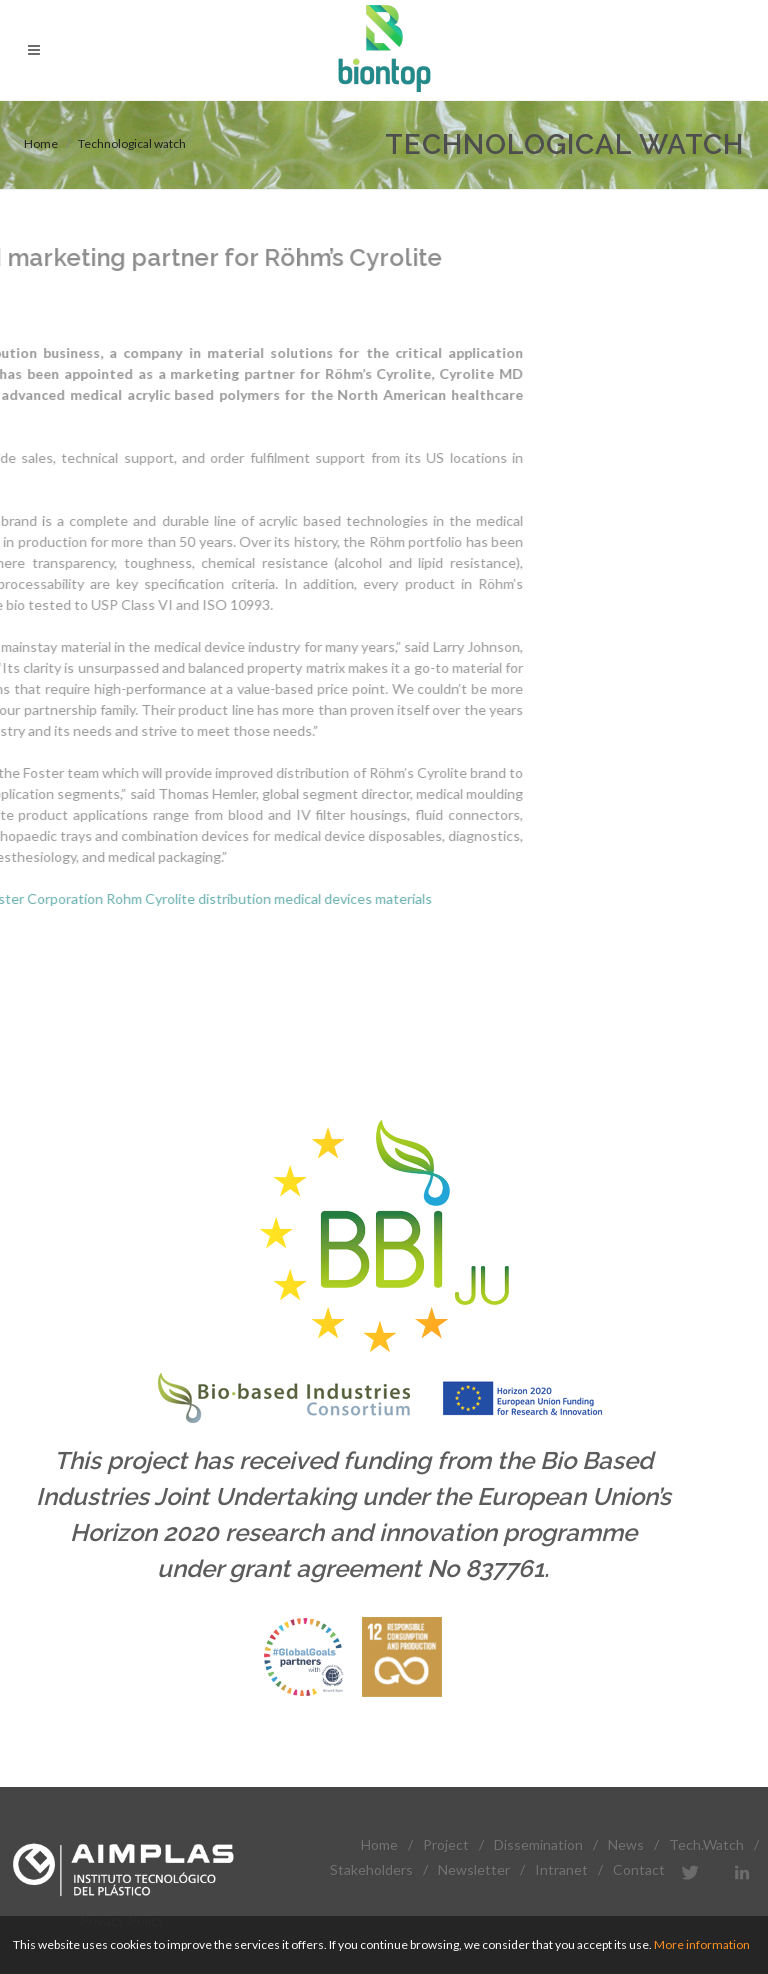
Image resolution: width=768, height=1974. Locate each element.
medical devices (179, 898)
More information (702, 1944)
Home (41, 143)
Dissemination (538, 1844)
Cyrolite (26, 898)
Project (446, 1844)
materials (259, 898)
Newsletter (474, 1869)
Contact (639, 1869)
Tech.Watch (706, 1844)
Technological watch (132, 143)
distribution (90, 898)
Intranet (561, 1869)
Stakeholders (371, 1869)
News (626, 1844)
